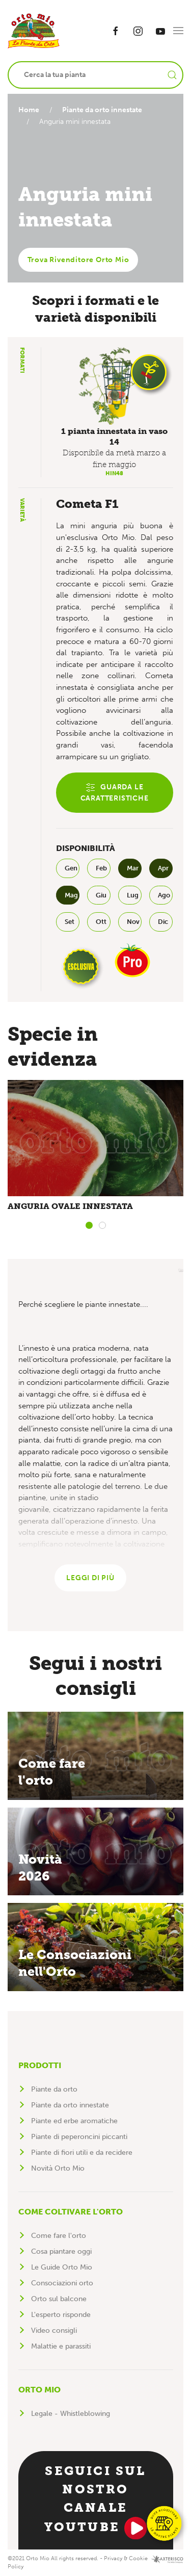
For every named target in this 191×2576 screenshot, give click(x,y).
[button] (178, 30)
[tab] (89, 1225)
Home (28, 110)
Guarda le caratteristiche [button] (114, 793)
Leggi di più (90, 1578)
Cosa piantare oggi (61, 2251)
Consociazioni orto (62, 2283)
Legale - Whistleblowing (70, 2413)
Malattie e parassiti (61, 2346)
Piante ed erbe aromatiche (74, 2121)
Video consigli (54, 2330)
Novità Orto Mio (58, 2168)
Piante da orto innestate (104, 110)
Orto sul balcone (59, 2299)
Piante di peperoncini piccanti (79, 2136)
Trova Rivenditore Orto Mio (78, 259)
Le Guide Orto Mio (61, 2267)
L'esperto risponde (61, 2314)
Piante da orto (54, 2089)
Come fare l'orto (58, 2235)
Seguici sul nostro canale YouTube (95, 2501)
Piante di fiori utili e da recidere (81, 2152)
